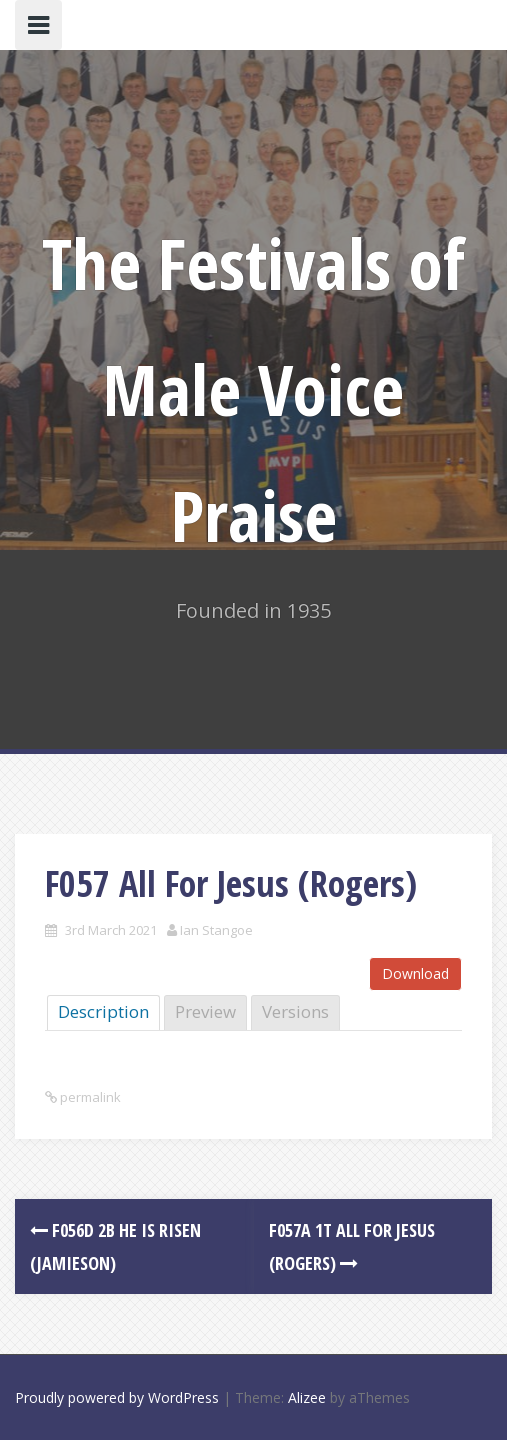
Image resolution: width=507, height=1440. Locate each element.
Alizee (307, 1397)
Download (415, 973)
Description (103, 1011)
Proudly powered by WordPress (117, 1397)
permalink (89, 1097)
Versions (295, 1011)
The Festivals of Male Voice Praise (253, 389)
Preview (205, 1011)
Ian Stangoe (216, 930)
